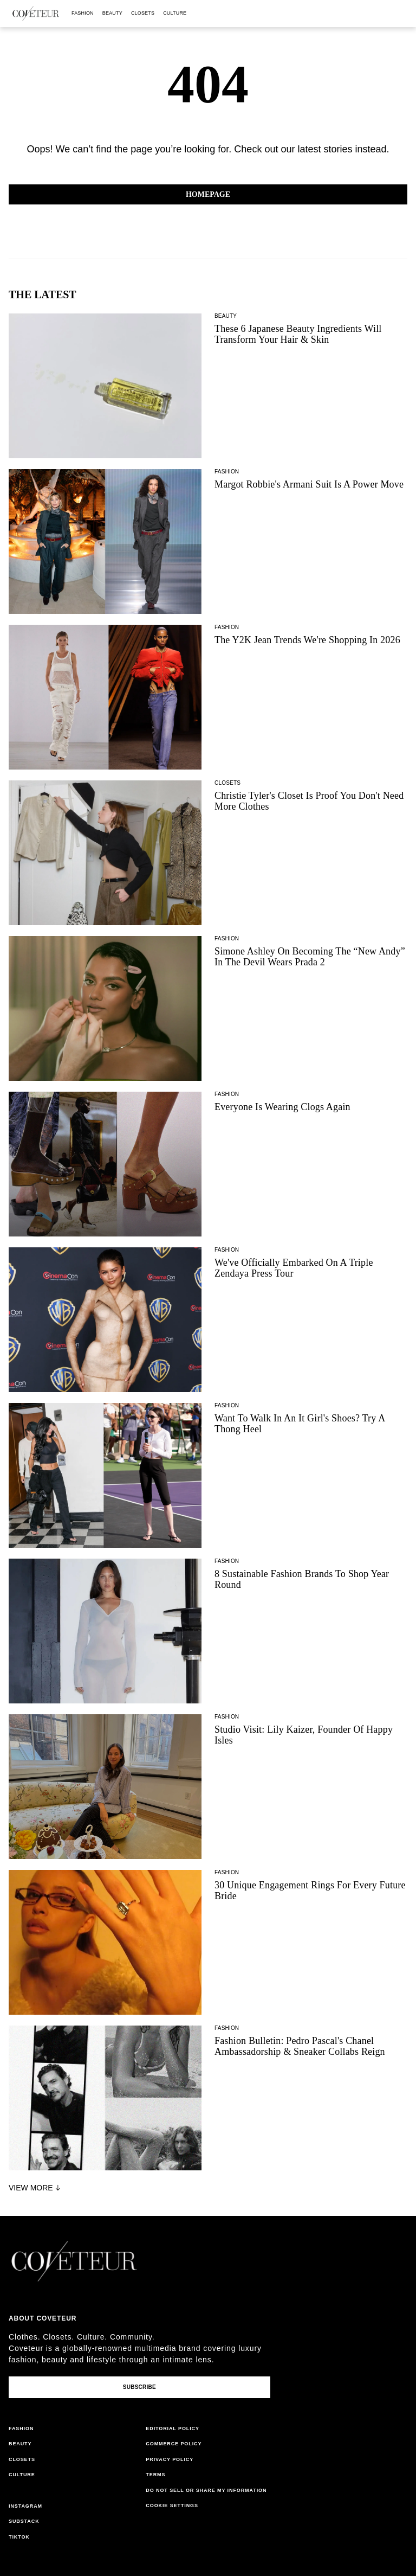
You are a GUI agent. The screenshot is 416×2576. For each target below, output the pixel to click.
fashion (83, 13)
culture (174, 13)
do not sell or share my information (206, 2490)
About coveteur (42, 2318)
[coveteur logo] (36, 13)
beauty (112, 13)
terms (155, 2474)
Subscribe (139, 2387)
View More (36, 2187)
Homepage (208, 194)
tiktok (19, 2537)
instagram (25, 2506)
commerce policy (174, 2443)
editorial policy (172, 2428)
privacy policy (169, 2459)
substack (24, 2521)
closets (142, 13)
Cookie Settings (172, 2505)
